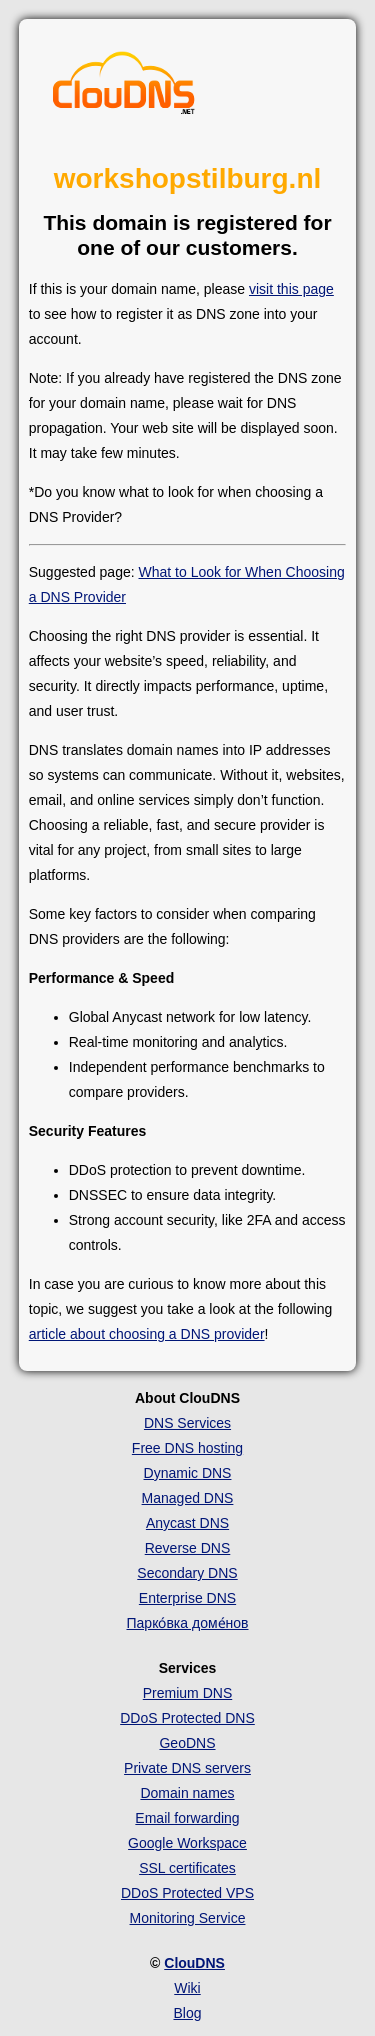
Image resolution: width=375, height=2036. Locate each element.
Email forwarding (187, 1818)
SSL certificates (187, 1868)
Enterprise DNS (187, 1598)
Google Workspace (187, 1843)
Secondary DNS (187, 1573)
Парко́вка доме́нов (188, 1623)
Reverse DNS (188, 1548)
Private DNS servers (187, 1768)
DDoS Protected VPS (187, 1893)
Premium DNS (187, 1693)
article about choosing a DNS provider (147, 1334)
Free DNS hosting (187, 1448)
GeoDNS (187, 1743)
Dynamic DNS (188, 1473)
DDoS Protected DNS (187, 1718)
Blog (187, 2013)
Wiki (187, 1988)
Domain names (187, 1793)
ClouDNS (194, 1963)
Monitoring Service (188, 1918)
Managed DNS (188, 1498)
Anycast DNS (187, 1523)
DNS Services (187, 1423)
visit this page (291, 289)
